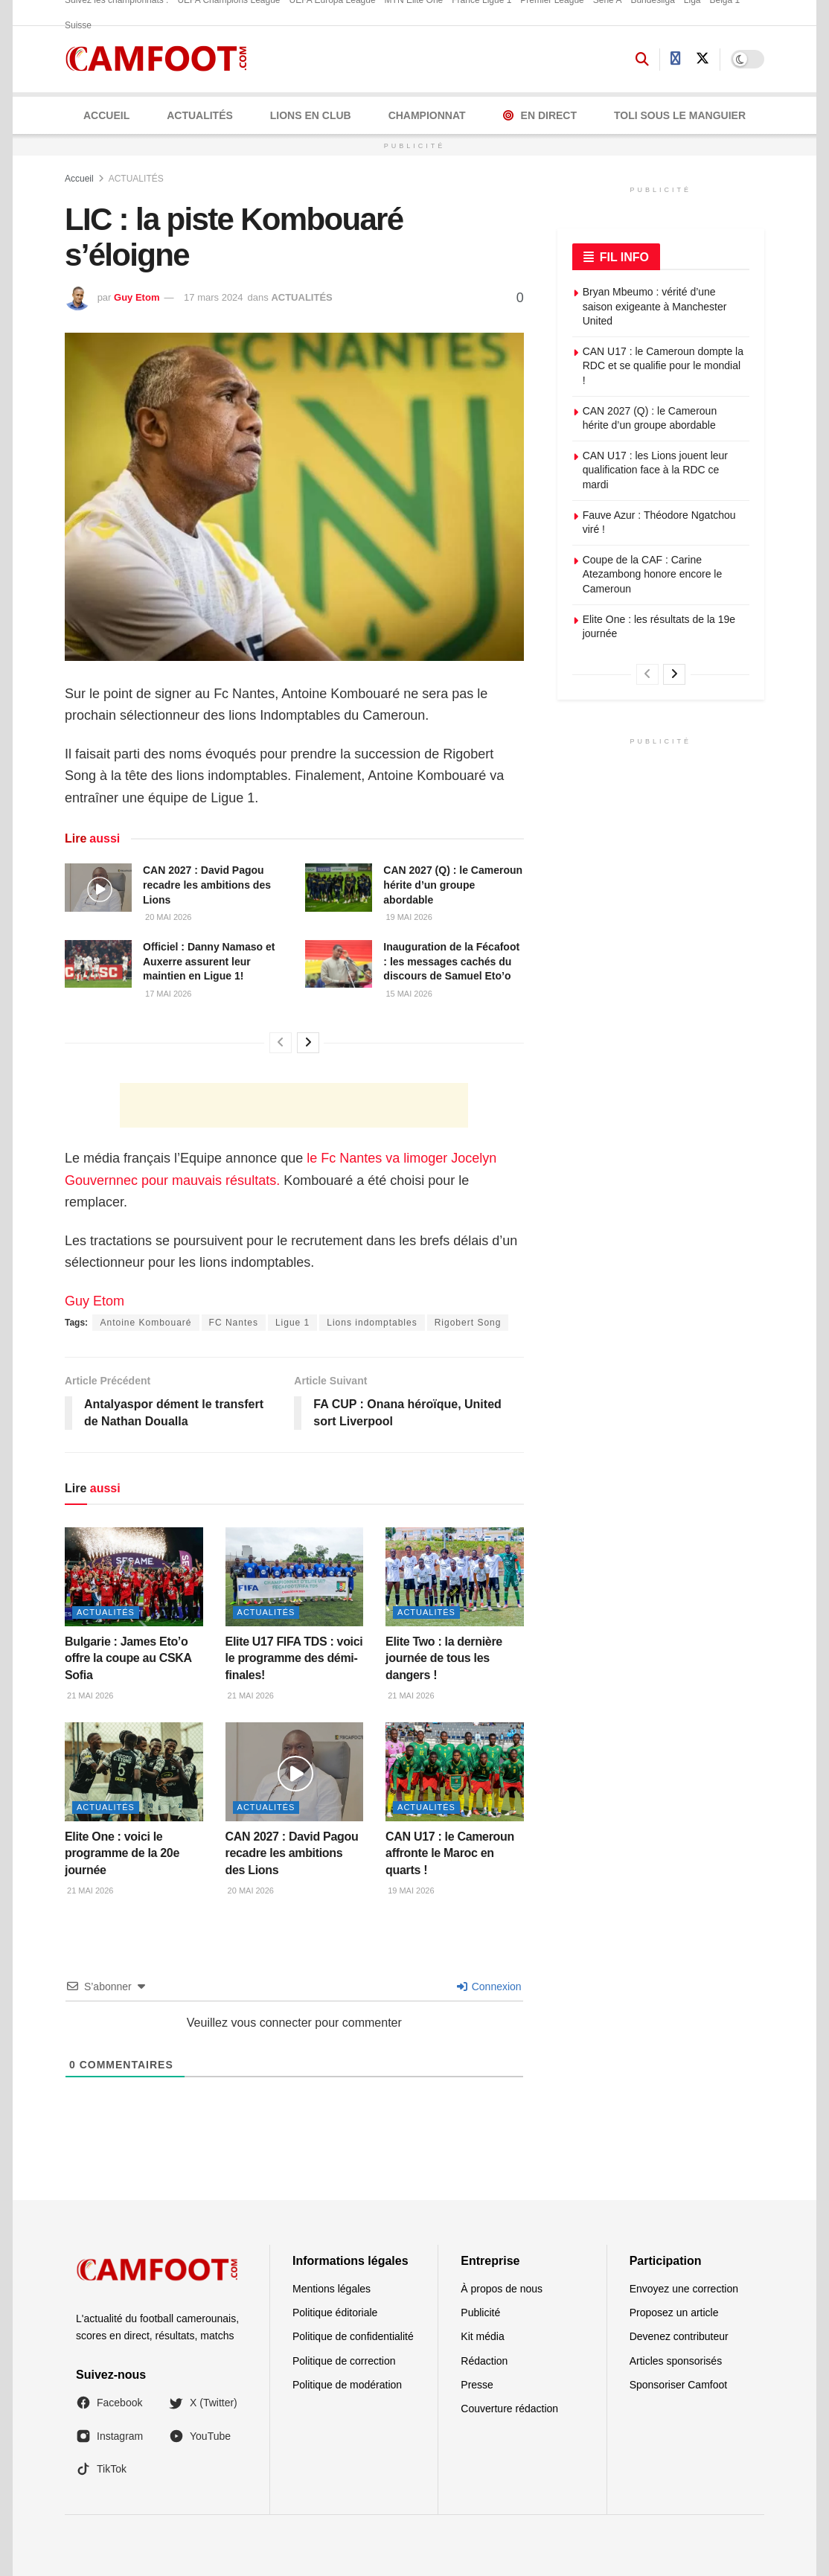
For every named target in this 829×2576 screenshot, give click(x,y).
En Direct (540, 115)
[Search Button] (642, 59)
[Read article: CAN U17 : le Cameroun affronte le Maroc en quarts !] (454, 1771)
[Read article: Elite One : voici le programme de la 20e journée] (134, 1771)
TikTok (101, 2468)
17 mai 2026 (167, 993)
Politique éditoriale (334, 2312)
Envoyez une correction (684, 2289)
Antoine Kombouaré (145, 1322)
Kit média (482, 2336)
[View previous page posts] (280, 1042)
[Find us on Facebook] (675, 59)
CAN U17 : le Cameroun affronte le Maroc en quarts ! (449, 1853)
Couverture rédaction (509, 2408)
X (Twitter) (203, 2402)
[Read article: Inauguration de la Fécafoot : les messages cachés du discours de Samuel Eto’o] (338, 964)
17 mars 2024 (213, 297)
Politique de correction (344, 2361)
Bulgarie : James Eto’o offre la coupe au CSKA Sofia (128, 1658)
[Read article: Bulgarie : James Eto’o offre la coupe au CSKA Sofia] (134, 1576)
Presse (477, 2385)
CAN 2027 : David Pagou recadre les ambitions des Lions (207, 884)
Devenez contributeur (679, 2336)
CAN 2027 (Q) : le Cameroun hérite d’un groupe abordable (452, 884)
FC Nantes (233, 1322)
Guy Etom (136, 297)
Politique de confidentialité (353, 2336)
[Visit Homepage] (161, 59)
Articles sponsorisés (676, 2361)
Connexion (489, 1986)
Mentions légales (331, 2289)
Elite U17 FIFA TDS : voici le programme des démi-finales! (294, 1658)
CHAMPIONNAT (427, 115)
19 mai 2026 (407, 917)
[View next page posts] (308, 1042)
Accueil (106, 115)
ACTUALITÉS (200, 115)
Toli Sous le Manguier (680, 115)
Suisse (78, 25)
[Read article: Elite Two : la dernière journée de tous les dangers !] (454, 1576)
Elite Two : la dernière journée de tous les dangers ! (443, 1658)
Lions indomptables (372, 1322)
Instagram (109, 2436)
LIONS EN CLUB (310, 115)
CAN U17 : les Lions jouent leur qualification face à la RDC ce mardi (655, 470)
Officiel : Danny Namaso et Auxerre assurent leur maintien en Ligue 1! (209, 961)
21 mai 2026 (89, 1695)
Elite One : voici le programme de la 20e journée (122, 1853)
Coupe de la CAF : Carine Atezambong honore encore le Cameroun (653, 574)
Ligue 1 (292, 1322)
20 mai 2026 (167, 917)
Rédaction (484, 2361)
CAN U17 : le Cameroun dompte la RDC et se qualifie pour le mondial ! (663, 365)
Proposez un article (674, 2312)
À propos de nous (501, 2289)
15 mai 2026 (407, 993)
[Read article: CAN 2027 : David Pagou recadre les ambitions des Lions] (98, 887)
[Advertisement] (294, 1105)
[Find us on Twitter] (702, 59)
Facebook (109, 2402)
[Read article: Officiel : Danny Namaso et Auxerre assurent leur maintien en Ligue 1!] (98, 964)
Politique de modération (347, 2385)
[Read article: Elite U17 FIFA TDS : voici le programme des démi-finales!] (294, 1576)
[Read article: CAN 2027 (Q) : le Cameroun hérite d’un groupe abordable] (338, 887)
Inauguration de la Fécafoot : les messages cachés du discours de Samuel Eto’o (451, 961)
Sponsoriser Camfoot (679, 2385)
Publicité (480, 2312)
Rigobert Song (468, 1322)
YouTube (200, 2436)
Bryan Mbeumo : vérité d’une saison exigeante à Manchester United (655, 306)
